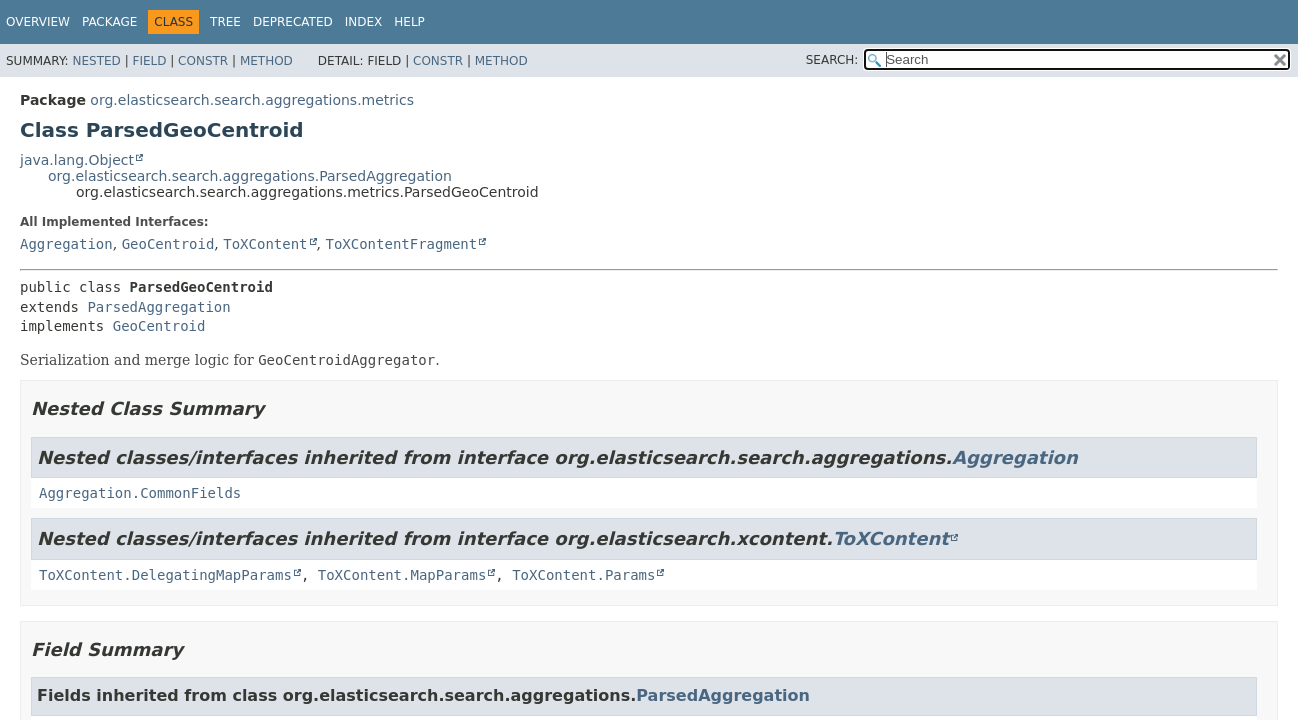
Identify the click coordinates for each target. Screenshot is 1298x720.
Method (266, 61)
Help (409, 22)
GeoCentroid (168, 244)
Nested (96, 61)
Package (109, 22)
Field (149, 61)
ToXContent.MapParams (402, 575)
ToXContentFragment (401, 244)
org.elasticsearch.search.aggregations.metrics (252, 100)
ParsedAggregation (158, 307)
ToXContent (265, 244)
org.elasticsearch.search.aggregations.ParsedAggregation (250, 176)
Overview (38, 22)
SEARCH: (832, 60)
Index (364, 22)
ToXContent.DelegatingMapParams (165, 575)
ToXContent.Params (583, 575)
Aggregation (66, 244)
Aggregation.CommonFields (140, 493)
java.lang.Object (77, 160)
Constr (203, 61)
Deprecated (293, 22)
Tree (225, 22)
